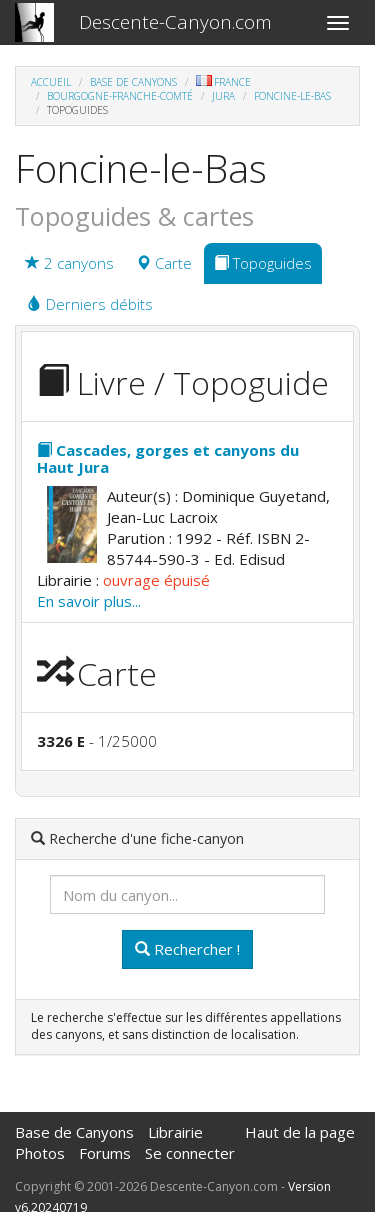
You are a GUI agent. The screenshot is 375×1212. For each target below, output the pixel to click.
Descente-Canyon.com (175, 22)
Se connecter (190, 1153)
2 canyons (69, 263)
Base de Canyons (133, 82)
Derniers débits (90, 304)
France (223, 82)
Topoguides (263, 263)
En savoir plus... (89, 601)
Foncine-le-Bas (292, 96)
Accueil (51, 82)
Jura (223, 96)
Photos (40, 1153)
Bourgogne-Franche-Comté (120, 96)
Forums (105, 1153)
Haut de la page (300, 1132)
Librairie (175, 1132)
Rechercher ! (187, 949)
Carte (164, 263)
